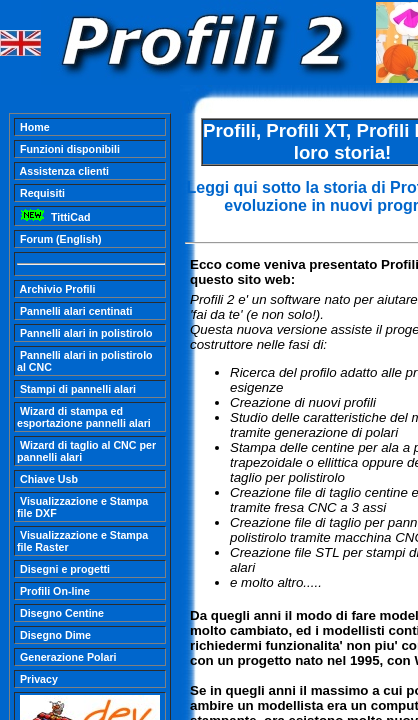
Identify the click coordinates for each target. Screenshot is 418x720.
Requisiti (41, 193)
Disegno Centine (60, 613)
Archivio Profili (56, 289)
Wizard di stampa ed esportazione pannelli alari (84, 417)
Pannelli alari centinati (74, 311)
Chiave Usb (47, 479)
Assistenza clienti (63, 171)
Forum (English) (59, 239)
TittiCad (53, 217)
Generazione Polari (67, 657)
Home (33, 127)
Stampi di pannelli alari (76, 389)
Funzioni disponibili (68, 149)
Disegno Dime (54, 635)
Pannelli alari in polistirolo (85, 333)
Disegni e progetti (63, 569)
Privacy (37, 679)
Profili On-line (53, 591)
